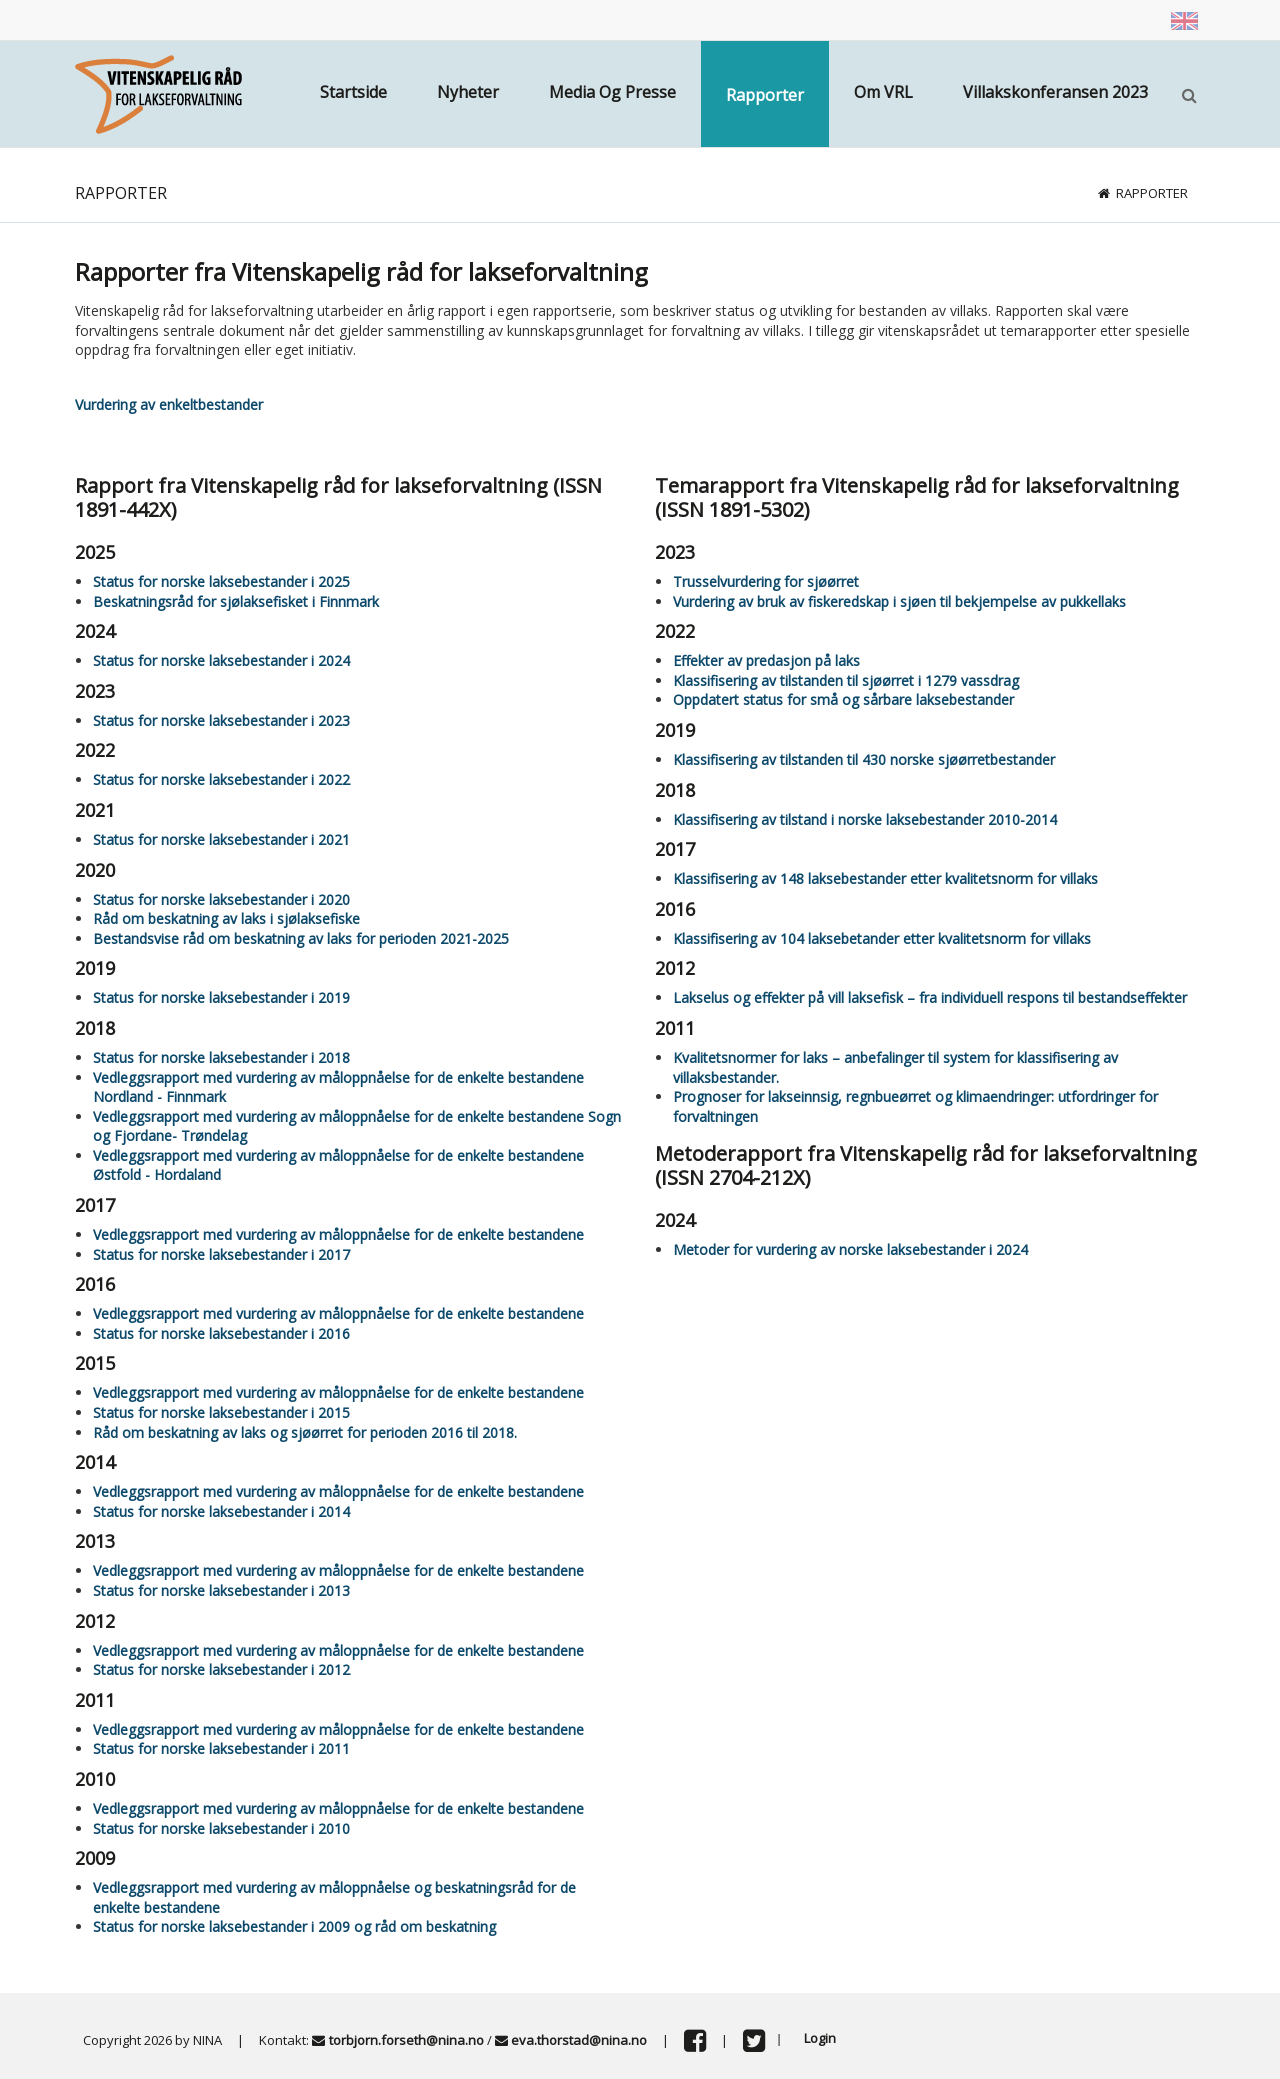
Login (820, 2038)
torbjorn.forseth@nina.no (406, 2040)
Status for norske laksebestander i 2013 (221, 1590)
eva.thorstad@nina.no (579, 2040)
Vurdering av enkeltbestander (169, 404)
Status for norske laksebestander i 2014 (221, 1511)
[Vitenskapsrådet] (158, 92)
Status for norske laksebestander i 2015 (221, 1412)
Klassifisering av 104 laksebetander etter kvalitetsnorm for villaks (882, 938)
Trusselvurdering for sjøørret (766, 581)
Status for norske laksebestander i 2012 (221, 1669)
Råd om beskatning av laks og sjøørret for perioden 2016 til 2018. (305, 1432)
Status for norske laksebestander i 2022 (221, 779)
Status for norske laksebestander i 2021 (221, 839)
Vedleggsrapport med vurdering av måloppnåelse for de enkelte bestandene (338, 1234)
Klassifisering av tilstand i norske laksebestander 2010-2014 (865, 819)
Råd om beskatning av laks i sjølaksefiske (226, 918)
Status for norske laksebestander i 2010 (221, 1828)
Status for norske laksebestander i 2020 (221, 899)
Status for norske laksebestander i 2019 (221, 997)
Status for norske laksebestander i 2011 (221, 1748)
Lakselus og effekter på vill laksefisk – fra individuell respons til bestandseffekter (930, 997)
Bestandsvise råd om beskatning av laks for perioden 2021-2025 (301, 938)
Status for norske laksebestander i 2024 (221, 660)
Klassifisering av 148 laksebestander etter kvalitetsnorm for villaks (885, 878)
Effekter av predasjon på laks (766, 660)
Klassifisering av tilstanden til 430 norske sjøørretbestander (864, 759)
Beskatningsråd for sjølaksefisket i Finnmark (236, 601)
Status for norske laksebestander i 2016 (221, 1333)
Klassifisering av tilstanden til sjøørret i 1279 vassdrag (846, 680)
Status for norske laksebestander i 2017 (221, 1254)
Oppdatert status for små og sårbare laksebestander (843, 699)
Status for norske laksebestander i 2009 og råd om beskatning (294, 1926)
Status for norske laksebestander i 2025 (221, 581)
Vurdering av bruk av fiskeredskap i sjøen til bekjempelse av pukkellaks (899, 601)
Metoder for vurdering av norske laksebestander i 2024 (850, 1249)
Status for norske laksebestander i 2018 (221, 1057)
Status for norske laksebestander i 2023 (221, 720)
